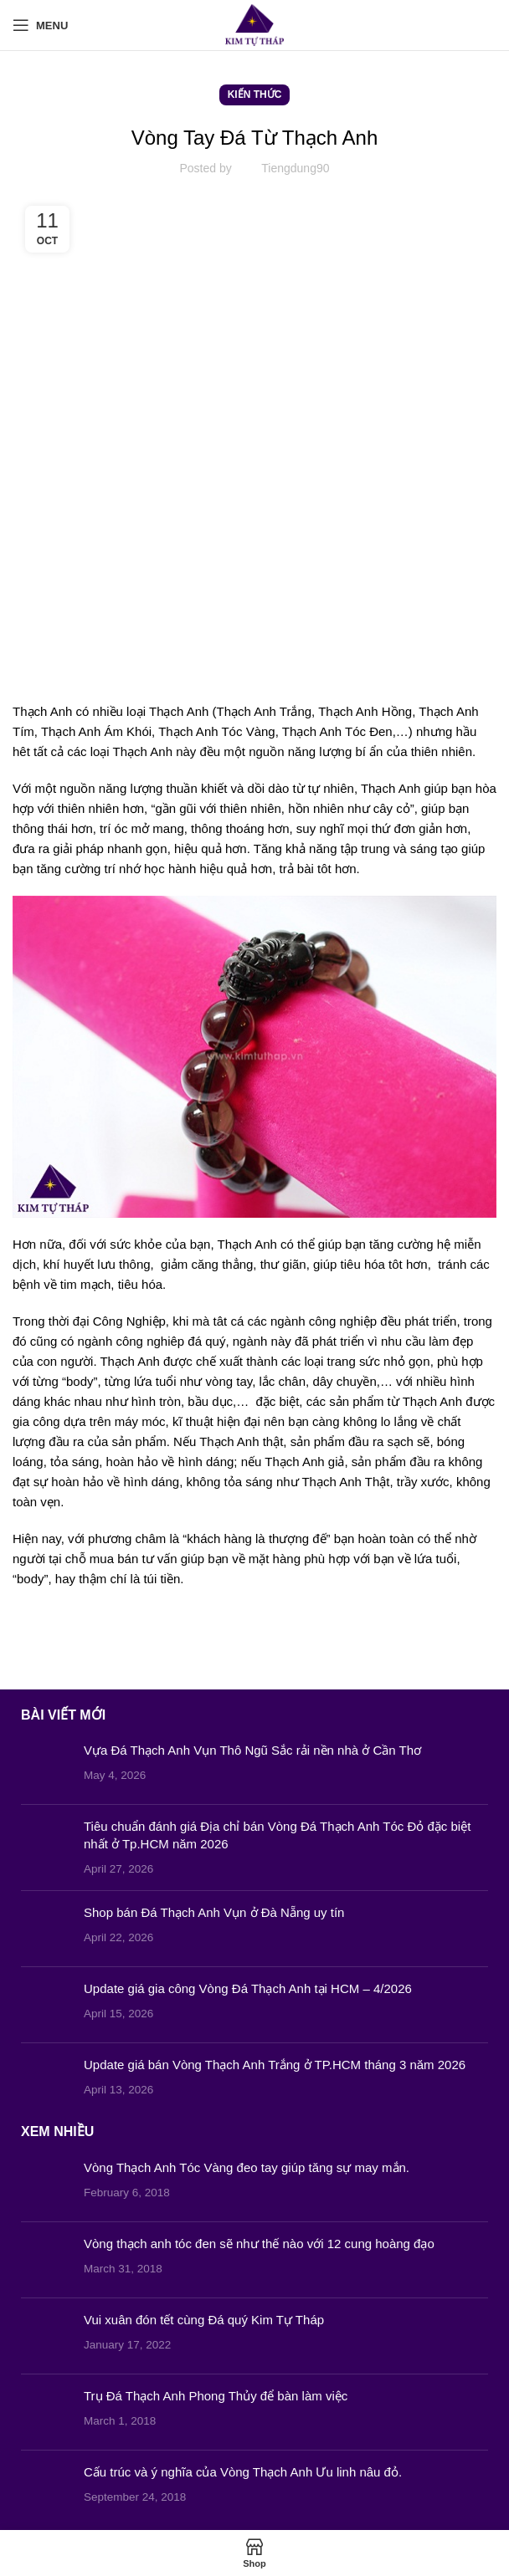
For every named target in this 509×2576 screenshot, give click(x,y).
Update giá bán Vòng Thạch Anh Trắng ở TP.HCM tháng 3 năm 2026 (274, 2064)
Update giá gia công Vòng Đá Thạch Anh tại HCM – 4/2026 (248, 1988)
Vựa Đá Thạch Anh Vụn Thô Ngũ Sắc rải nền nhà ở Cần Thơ (252, 1750)
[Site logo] (255, 24)
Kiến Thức (255, 94)
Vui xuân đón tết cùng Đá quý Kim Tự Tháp (204, 2320)
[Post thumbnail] (46, 1766)
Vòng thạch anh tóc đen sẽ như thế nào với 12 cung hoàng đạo (259, 2243)
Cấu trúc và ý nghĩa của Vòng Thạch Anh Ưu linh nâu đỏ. (243, 2472)
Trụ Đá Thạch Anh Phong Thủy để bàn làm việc (215, 2396)
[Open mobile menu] (40, 25)
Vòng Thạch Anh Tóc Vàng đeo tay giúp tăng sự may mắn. (246, 2167)
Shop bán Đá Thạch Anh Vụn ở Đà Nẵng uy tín (214, 1912)
